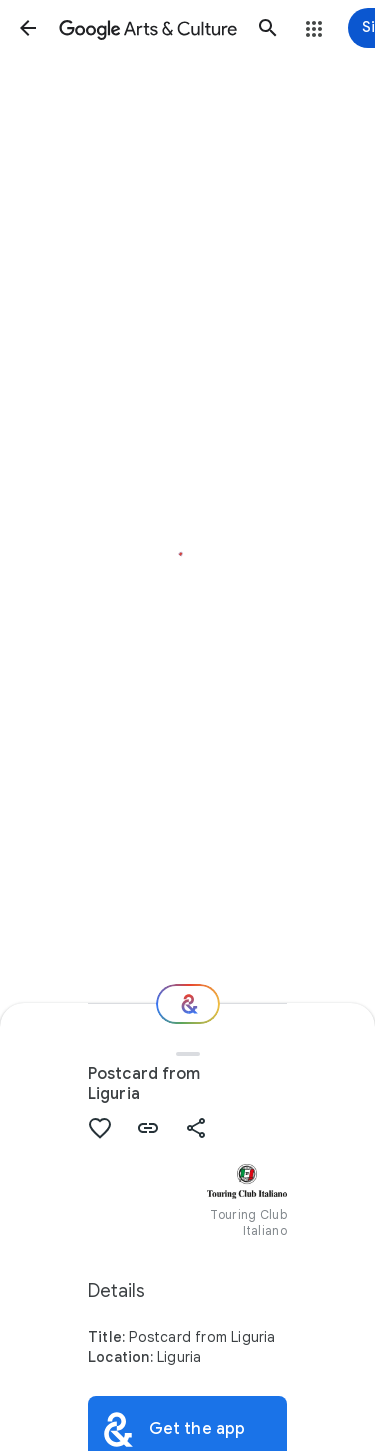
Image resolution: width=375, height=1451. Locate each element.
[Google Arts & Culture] (148, 28)
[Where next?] (188, 1004)
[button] (28, 28)
